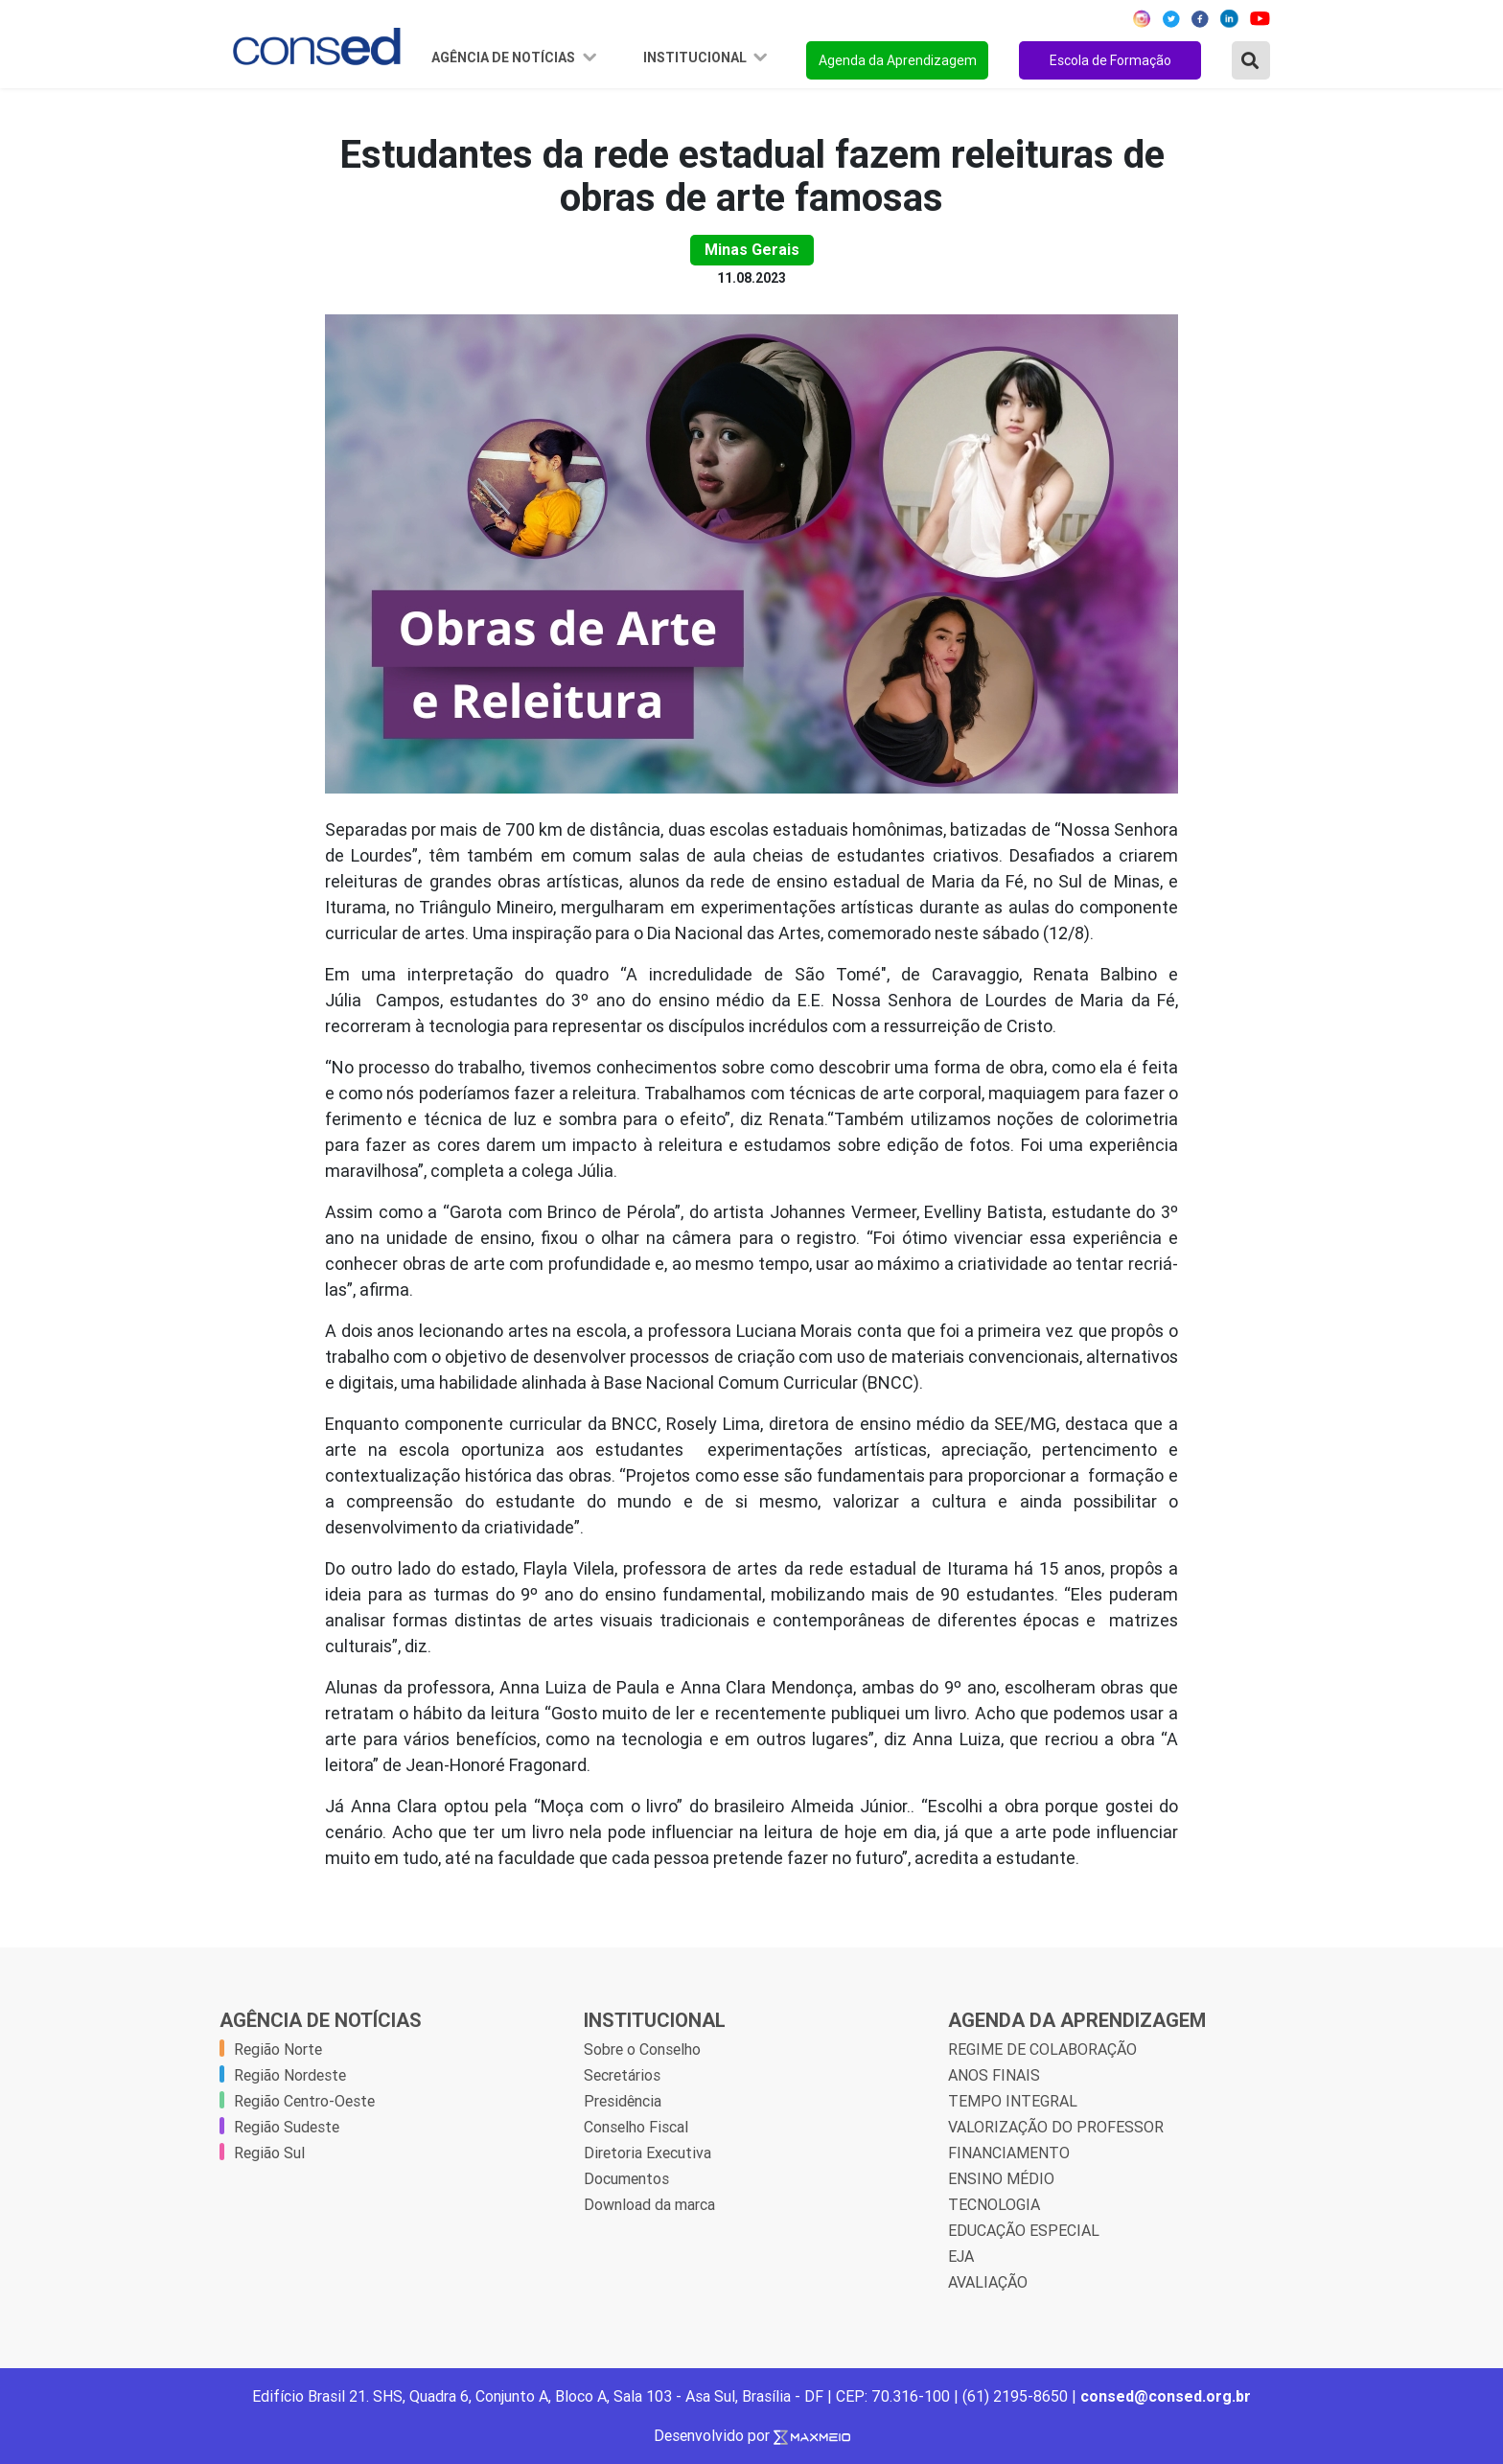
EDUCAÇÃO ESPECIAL (1023, 2230)
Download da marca (649, 2204)
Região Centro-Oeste (304, 2100)
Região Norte (278, 2049)
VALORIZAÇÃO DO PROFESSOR (1056, 2126)
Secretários (622, 2074)
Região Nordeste (290, 2074)
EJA (961, 2256)
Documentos (626, 2178)
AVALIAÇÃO (988, 2281)
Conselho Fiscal (636, 2126)
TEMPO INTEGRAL (1012, 2100)
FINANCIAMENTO (1009, 2152)
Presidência (622, 2100)
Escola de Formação (1110, 60)
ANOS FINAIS (994, 2074)
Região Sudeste (286, 2126)
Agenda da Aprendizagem (898, 60)
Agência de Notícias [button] (504, 57)
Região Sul (269, 2152)
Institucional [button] (696, 57)
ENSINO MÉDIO (1001, 2178)
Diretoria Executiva (647, 2152)
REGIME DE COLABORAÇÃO (1042, 2049)
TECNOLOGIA (994, 2204)
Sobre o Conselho (642, 2049)
